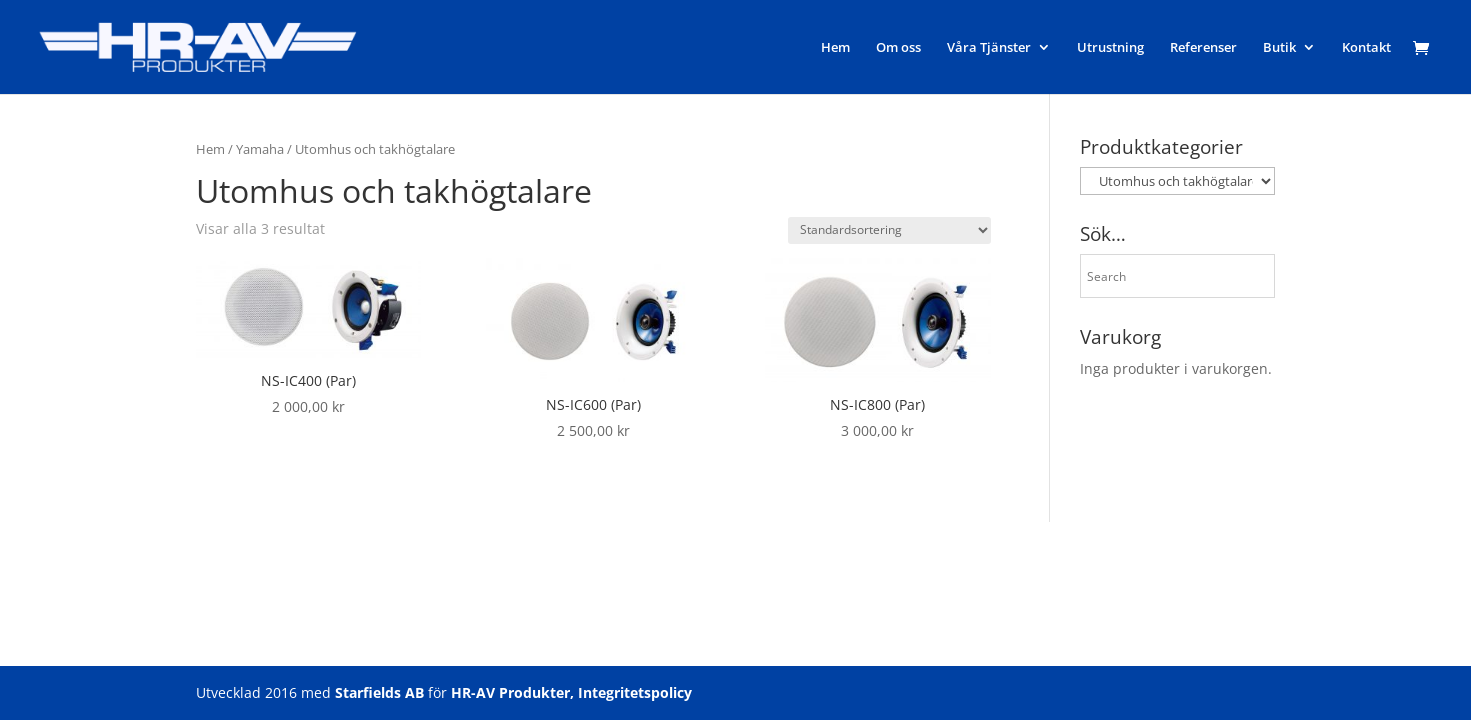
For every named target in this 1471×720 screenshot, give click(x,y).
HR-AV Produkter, (512, 692)
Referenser (1203, 48)
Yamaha (260, 149)
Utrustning (1110, 48)
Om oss (898, 48)
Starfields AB (379, 692)
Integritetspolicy (635, 692)
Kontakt (1366, 48)
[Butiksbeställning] (889, 230)
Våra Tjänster (989, 48)
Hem (835, 48)
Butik (1279, 48)
